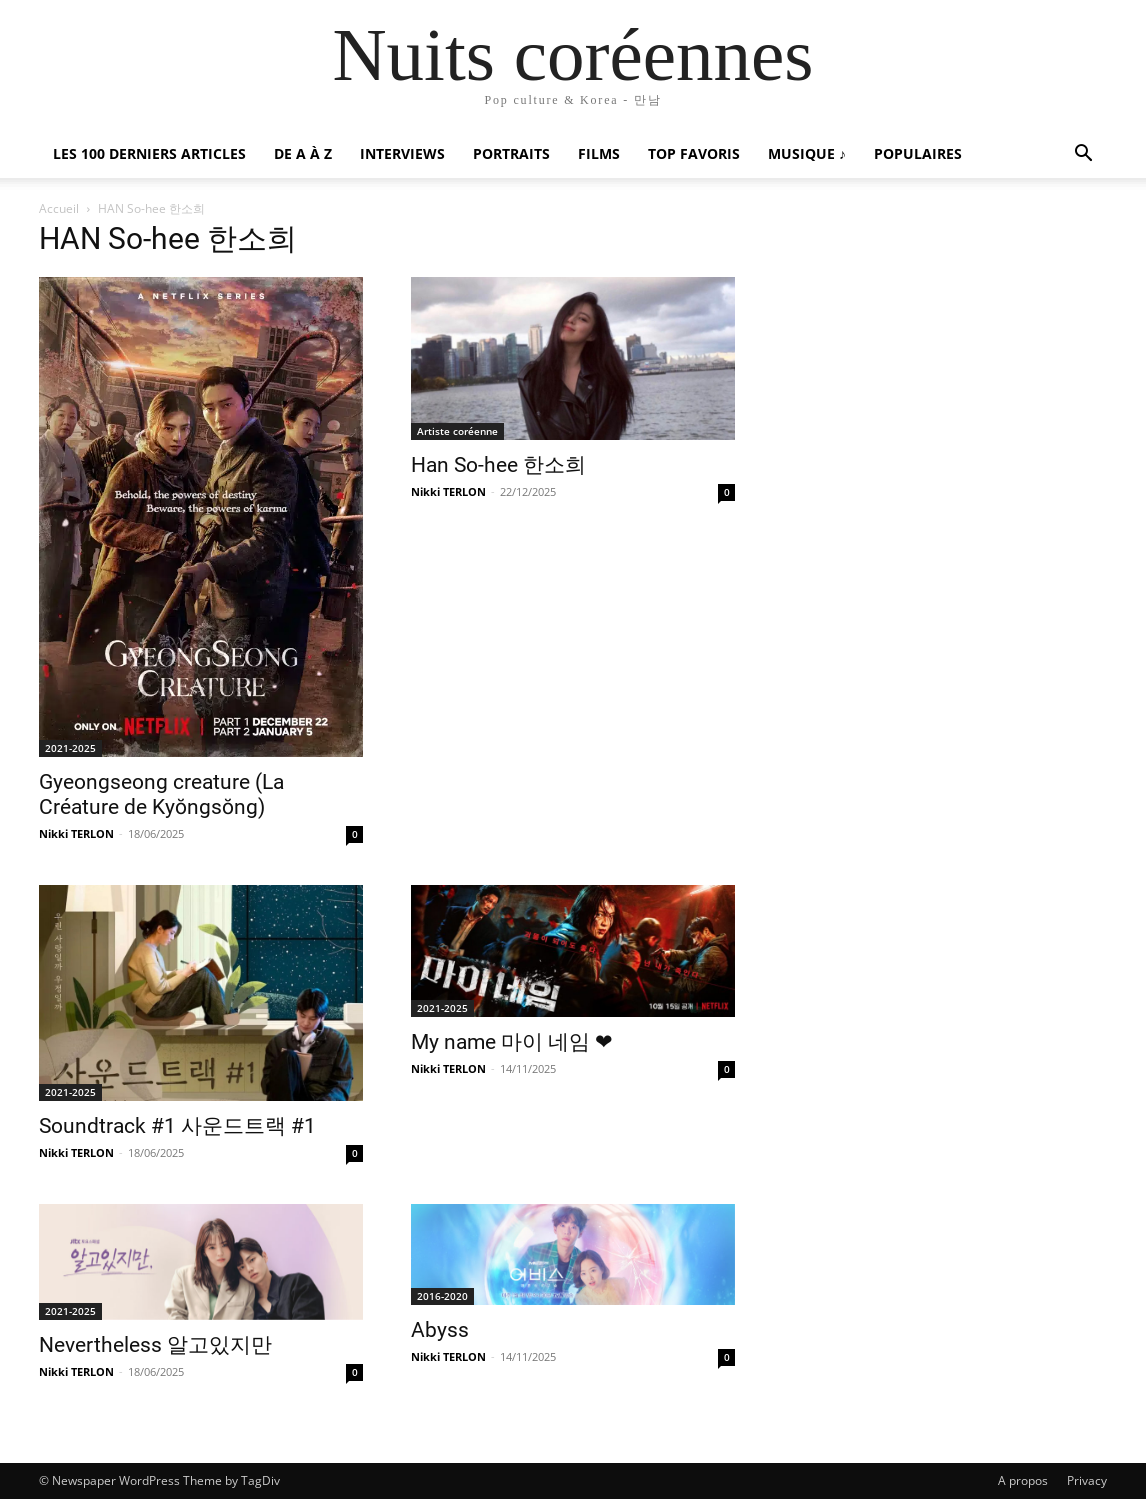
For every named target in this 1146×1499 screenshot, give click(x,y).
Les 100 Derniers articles (149, 153)
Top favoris (694, 153)
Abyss (440, 1330)
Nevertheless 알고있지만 (155, 1345)
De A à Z (303, 153)
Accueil (59, 208)
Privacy (1087, 1480)
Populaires (918, 153)
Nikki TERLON (76, 833)
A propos (1023, 1480)
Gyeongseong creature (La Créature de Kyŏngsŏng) (161, 794)
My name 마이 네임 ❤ (512, 1042)
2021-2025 (70, 748)
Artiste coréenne (457, 431)
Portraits (511, 153)
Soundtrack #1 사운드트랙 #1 (177, 1126)
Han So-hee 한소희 (498, 465)
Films (599, 153)
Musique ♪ (807, 153)
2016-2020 (442, 1296)
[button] (1083, 155)
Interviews (402, 153)
